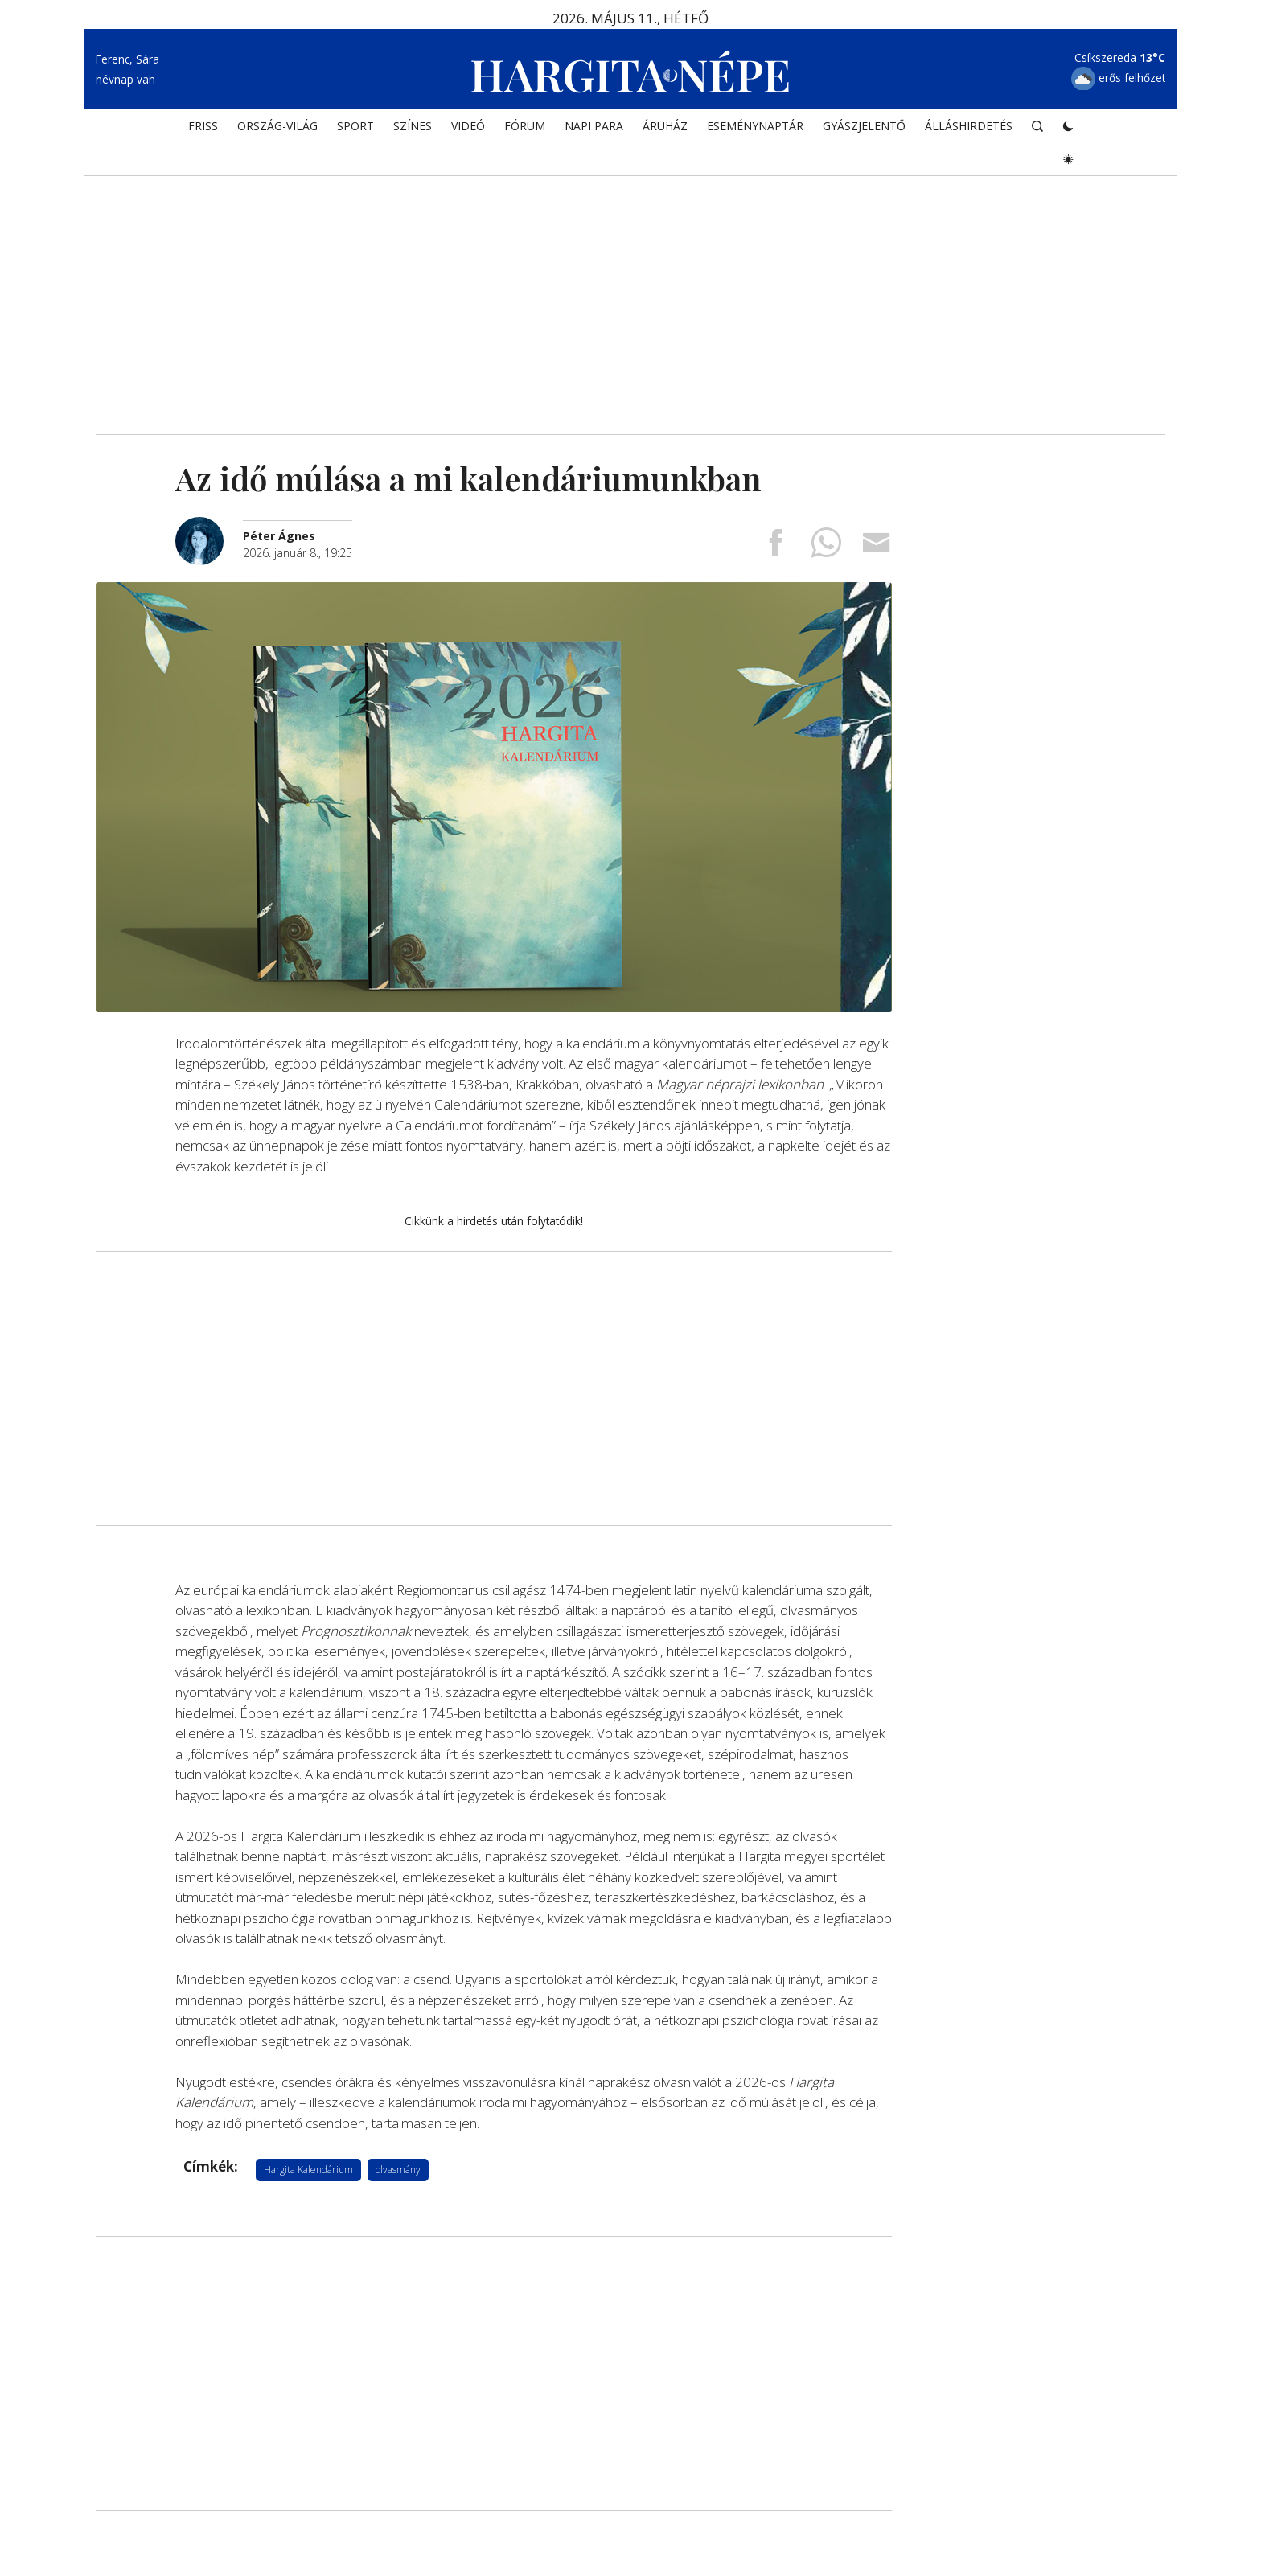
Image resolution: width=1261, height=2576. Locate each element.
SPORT (355, 125)
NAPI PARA (594, 125)
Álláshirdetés (968, 125)
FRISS (203, 125)
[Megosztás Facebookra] (775, 548)
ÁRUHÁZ (665, 125)
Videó (468, 125)
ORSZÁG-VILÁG (277, 125)
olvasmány (398, 2169)
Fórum (524, 125)
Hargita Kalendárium (308, 2169)
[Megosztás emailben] (876, 548)
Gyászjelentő (864, 125)
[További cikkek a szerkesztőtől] (209, 525)
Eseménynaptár (755, 125)
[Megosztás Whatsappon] (826, 548)
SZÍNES (412, 125)
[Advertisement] (630, 297)
